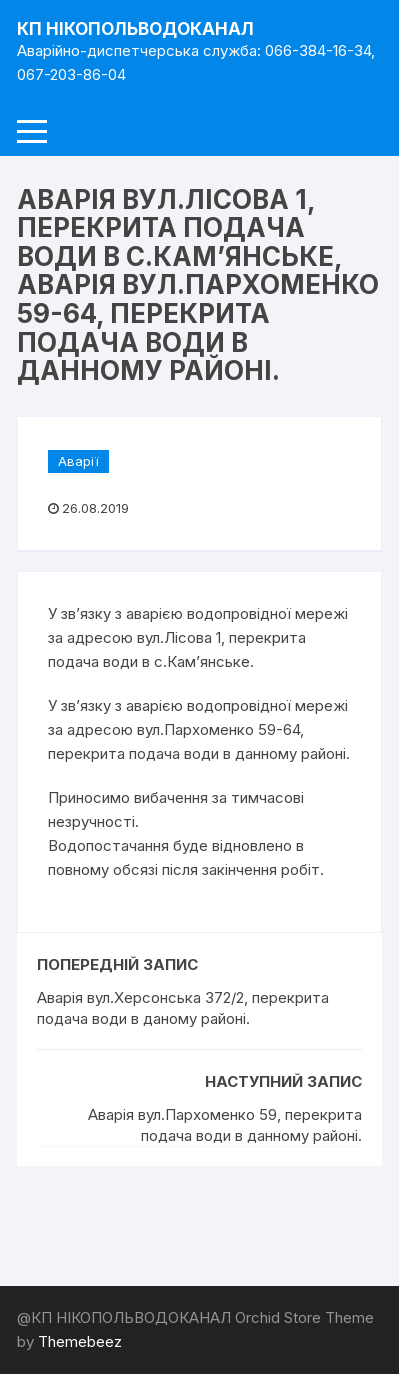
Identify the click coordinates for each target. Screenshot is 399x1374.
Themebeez (80, 1341)
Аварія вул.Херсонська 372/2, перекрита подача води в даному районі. (183, 1008)
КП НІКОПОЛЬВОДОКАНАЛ (135, 29)
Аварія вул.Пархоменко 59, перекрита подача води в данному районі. (225, 1125)
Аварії (78, 461)
